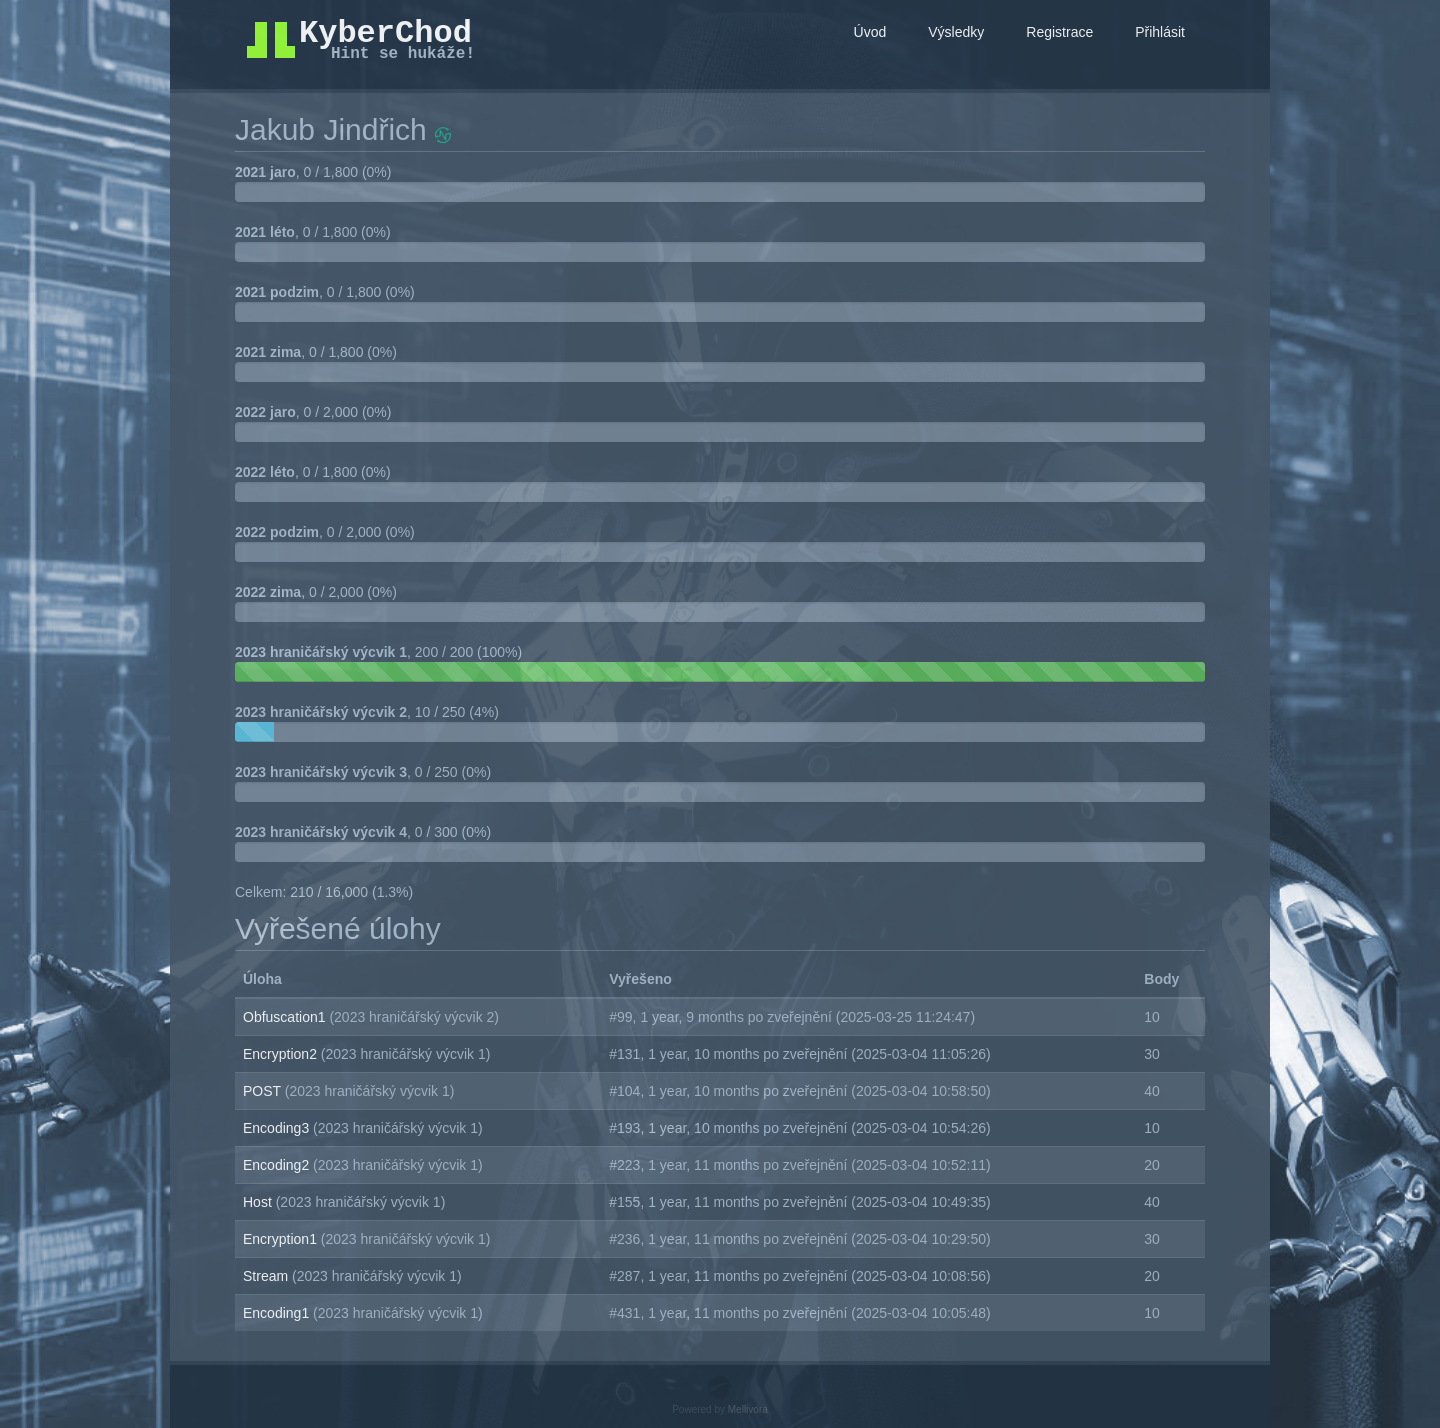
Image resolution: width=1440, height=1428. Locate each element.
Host (259, 1202)
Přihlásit (1160, 32)
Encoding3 (278, 1128)
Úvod (870, 32)
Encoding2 (278, 1165)
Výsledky (956, 32)
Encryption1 (282, 1239)
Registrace (1059, 32)
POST (264, 1091)
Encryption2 (282, 1054)
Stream (267, 1276)
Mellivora (748, 1409)
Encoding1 (278, 1313)
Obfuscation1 (286, 1017)
